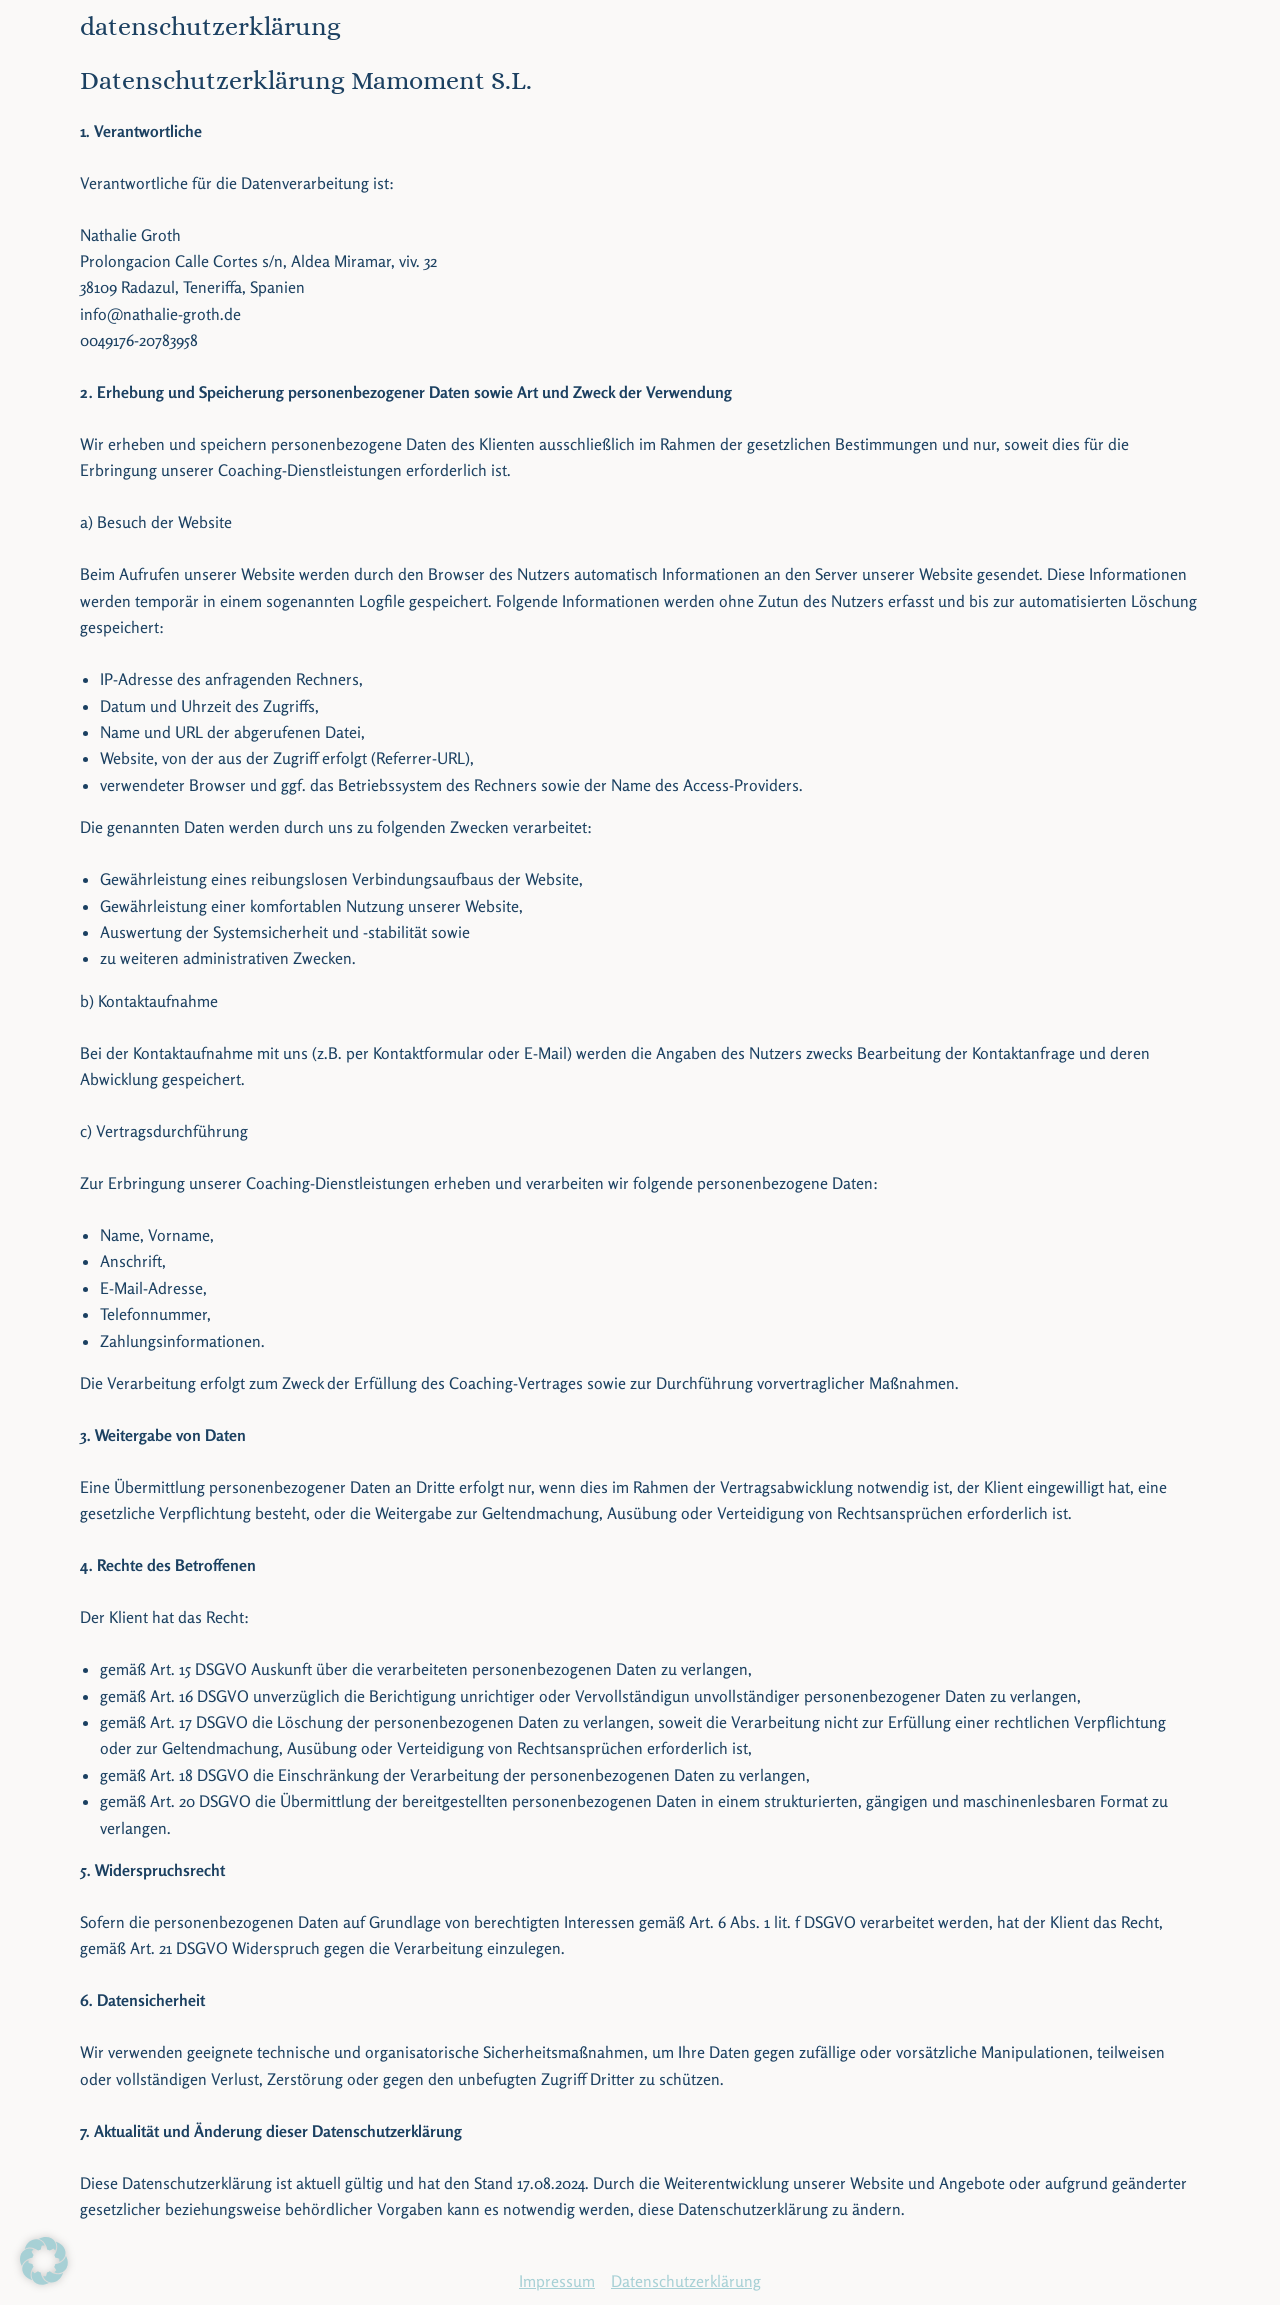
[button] (44, 2261)
